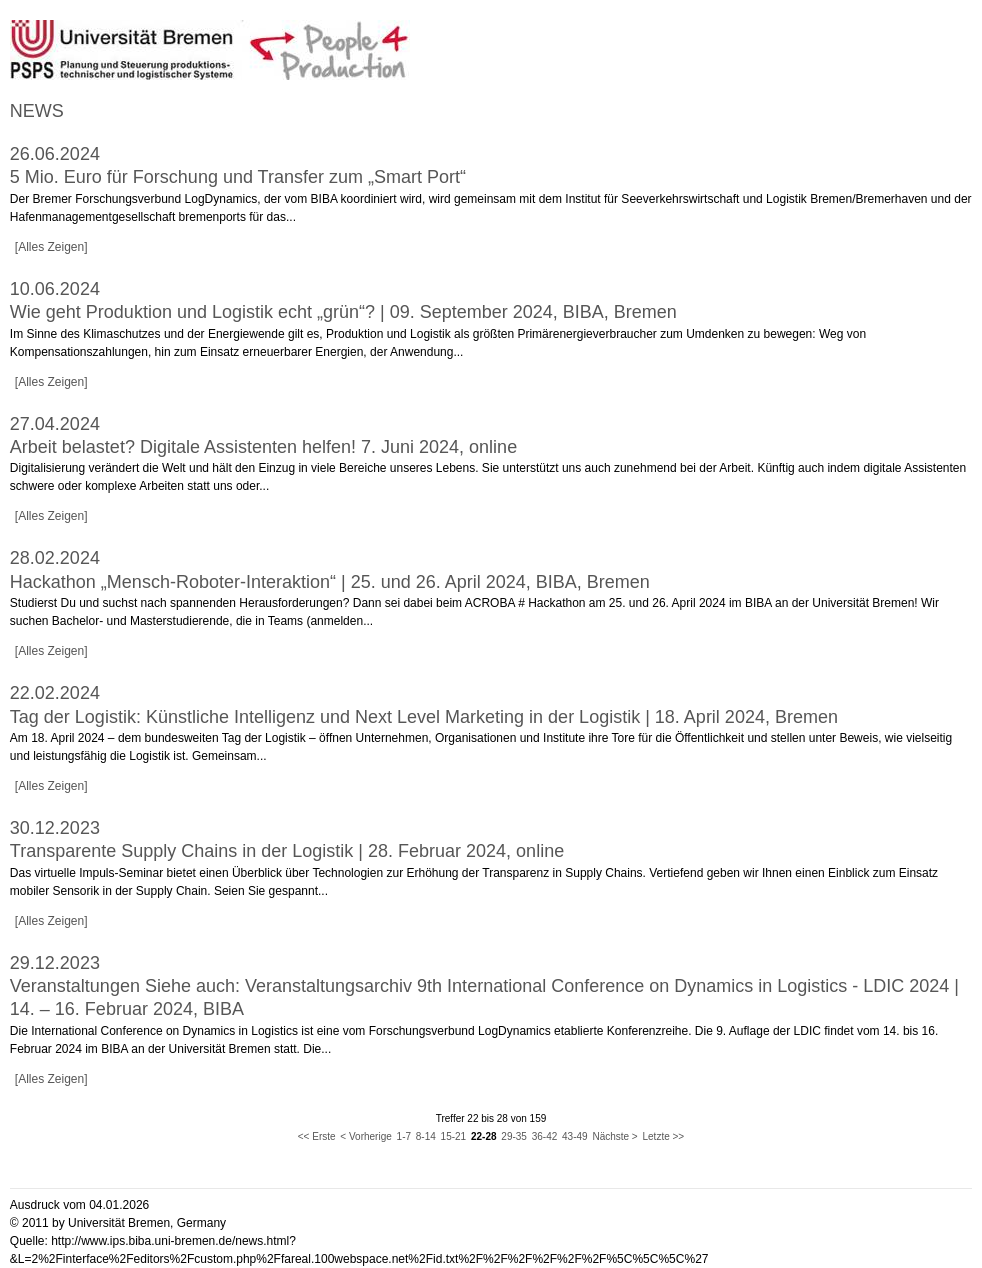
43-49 (575, 1136)
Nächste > (614, 1136)
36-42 (545, 1136)
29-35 (514, 1136)
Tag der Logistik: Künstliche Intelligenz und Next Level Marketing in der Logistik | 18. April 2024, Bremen (424, 717)
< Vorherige (365, 1136)
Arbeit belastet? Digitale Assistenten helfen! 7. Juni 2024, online (263, 447)
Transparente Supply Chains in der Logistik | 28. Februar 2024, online (287, 851)
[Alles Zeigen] (51, 247)
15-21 (454, 1136)
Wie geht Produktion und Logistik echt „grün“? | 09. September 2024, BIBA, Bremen (343, 312)
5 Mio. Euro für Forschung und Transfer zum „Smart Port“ (238, 177)
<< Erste (317, 1136)
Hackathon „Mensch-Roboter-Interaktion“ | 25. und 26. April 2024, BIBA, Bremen (330, 582)
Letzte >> (664, 1136)
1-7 (404, 1136)
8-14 (426, 1136)
